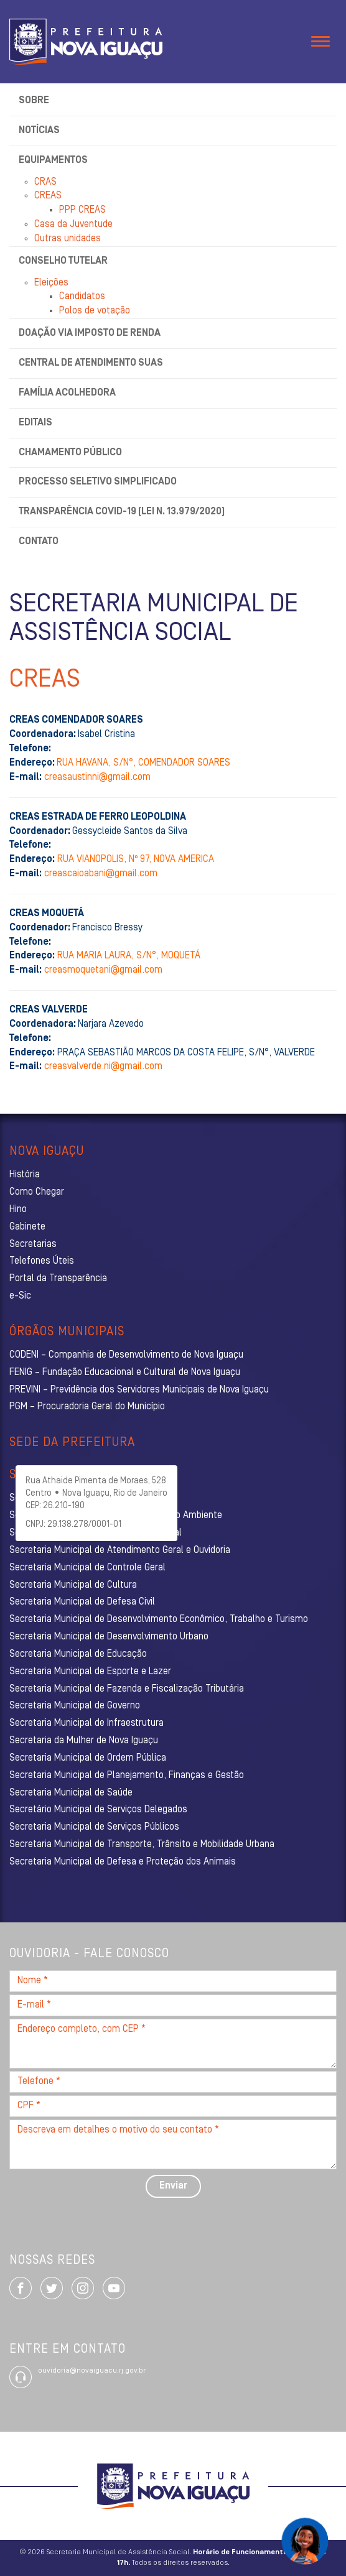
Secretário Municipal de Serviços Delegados (98, 1810)
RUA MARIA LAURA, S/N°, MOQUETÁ (128, 956)
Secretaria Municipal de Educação (78, 1654)
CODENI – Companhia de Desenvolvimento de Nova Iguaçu (126, 1355)
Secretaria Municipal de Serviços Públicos (94, 1827)
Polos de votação (94, 311)
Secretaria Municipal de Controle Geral (87, 1568)
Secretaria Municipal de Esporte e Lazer (90, 1672)
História (24, 1175)
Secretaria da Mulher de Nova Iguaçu (83, 1741)
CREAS (48, 196)
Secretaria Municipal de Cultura (73, 1585)
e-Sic (20, 1296)
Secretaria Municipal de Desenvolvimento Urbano (108, 1637)
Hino (18, 1210)
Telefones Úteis (41, 1261)
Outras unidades (67, 239)
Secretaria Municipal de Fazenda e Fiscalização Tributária (126, 1689)
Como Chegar (36, 1192)
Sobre (34, 101)
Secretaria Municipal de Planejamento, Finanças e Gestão (126, 1776)
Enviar (173, 2186)
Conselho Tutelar (63, 261)
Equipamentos (53, 160)
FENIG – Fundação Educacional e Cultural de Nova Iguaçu (124, 1373)
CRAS (45, 182)
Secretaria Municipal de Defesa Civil (82, 1602)
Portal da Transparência (58, 1279)
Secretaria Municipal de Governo (74, 1706)
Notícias (39, 131)
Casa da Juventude (73, 224)
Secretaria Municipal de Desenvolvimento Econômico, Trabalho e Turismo (158, 1619)
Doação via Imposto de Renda (90, 333)
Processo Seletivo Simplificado (98, 482)
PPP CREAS (82, 210)
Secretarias (33, 1244)
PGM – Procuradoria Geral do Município (87, 1407)
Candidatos (82, 297)
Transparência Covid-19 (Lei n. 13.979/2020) (122, 512)
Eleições (51, 283)
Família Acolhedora (67, 393)
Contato (38, 542)
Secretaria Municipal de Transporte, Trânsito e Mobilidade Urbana (141, 1845)
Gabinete (27, 1227)
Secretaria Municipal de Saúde (71, 1793)
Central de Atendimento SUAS (91, 363)
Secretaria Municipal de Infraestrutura (86, 1723)
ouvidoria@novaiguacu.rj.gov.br (92, 2370)
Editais (35, 423)
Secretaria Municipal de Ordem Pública (87, 1758)
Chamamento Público (70, 453)
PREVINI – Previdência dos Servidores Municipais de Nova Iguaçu (139, 1390)
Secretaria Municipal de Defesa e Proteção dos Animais (122, 1862)
